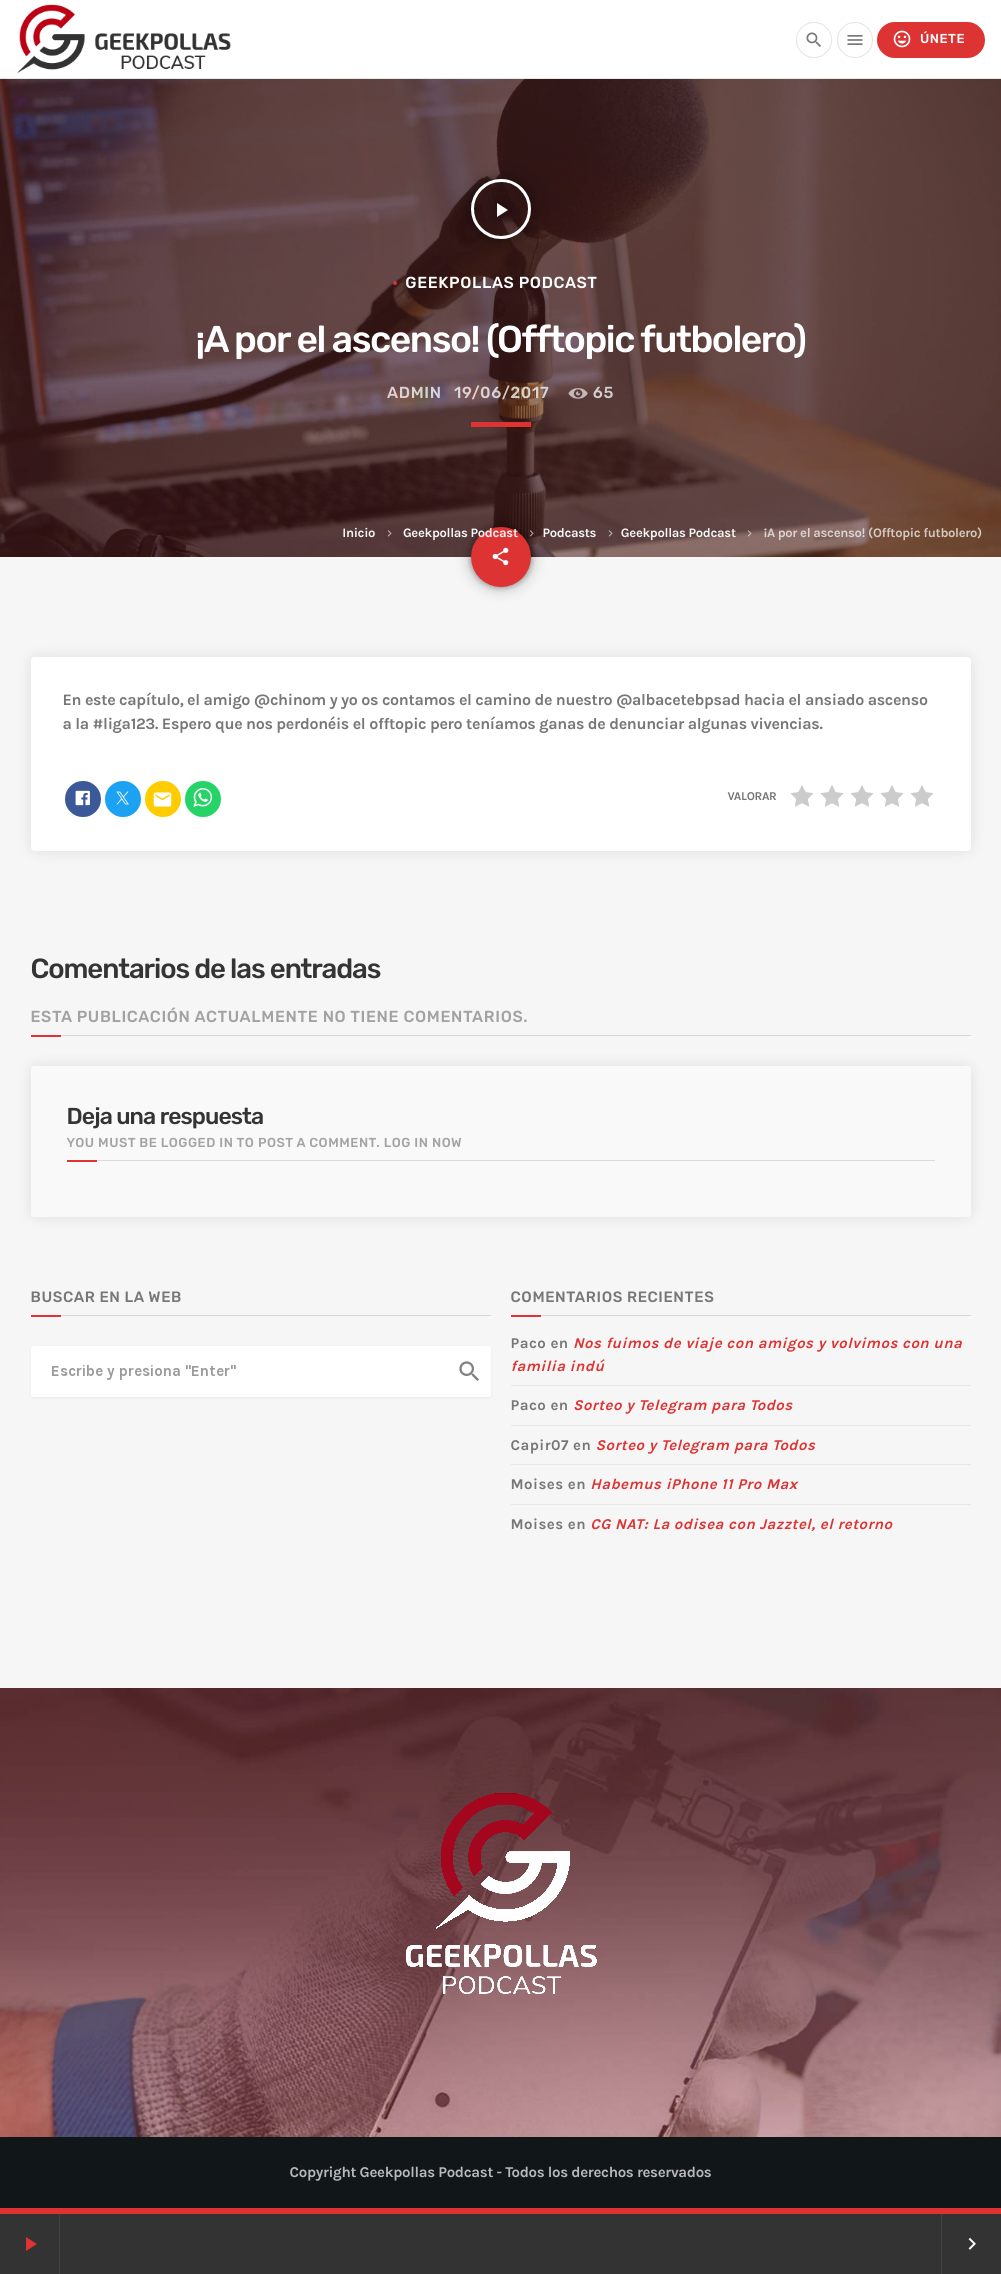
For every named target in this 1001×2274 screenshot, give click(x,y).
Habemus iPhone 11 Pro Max (693, 1484)
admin (414, 392)
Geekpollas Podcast (460, 533)
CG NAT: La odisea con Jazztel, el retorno (741, 1524)
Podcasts (569, 533)
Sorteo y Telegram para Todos (683, 1405)
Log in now (423, 1143)
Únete (928, 39)
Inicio (358, 533)
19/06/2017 (501, 392)
